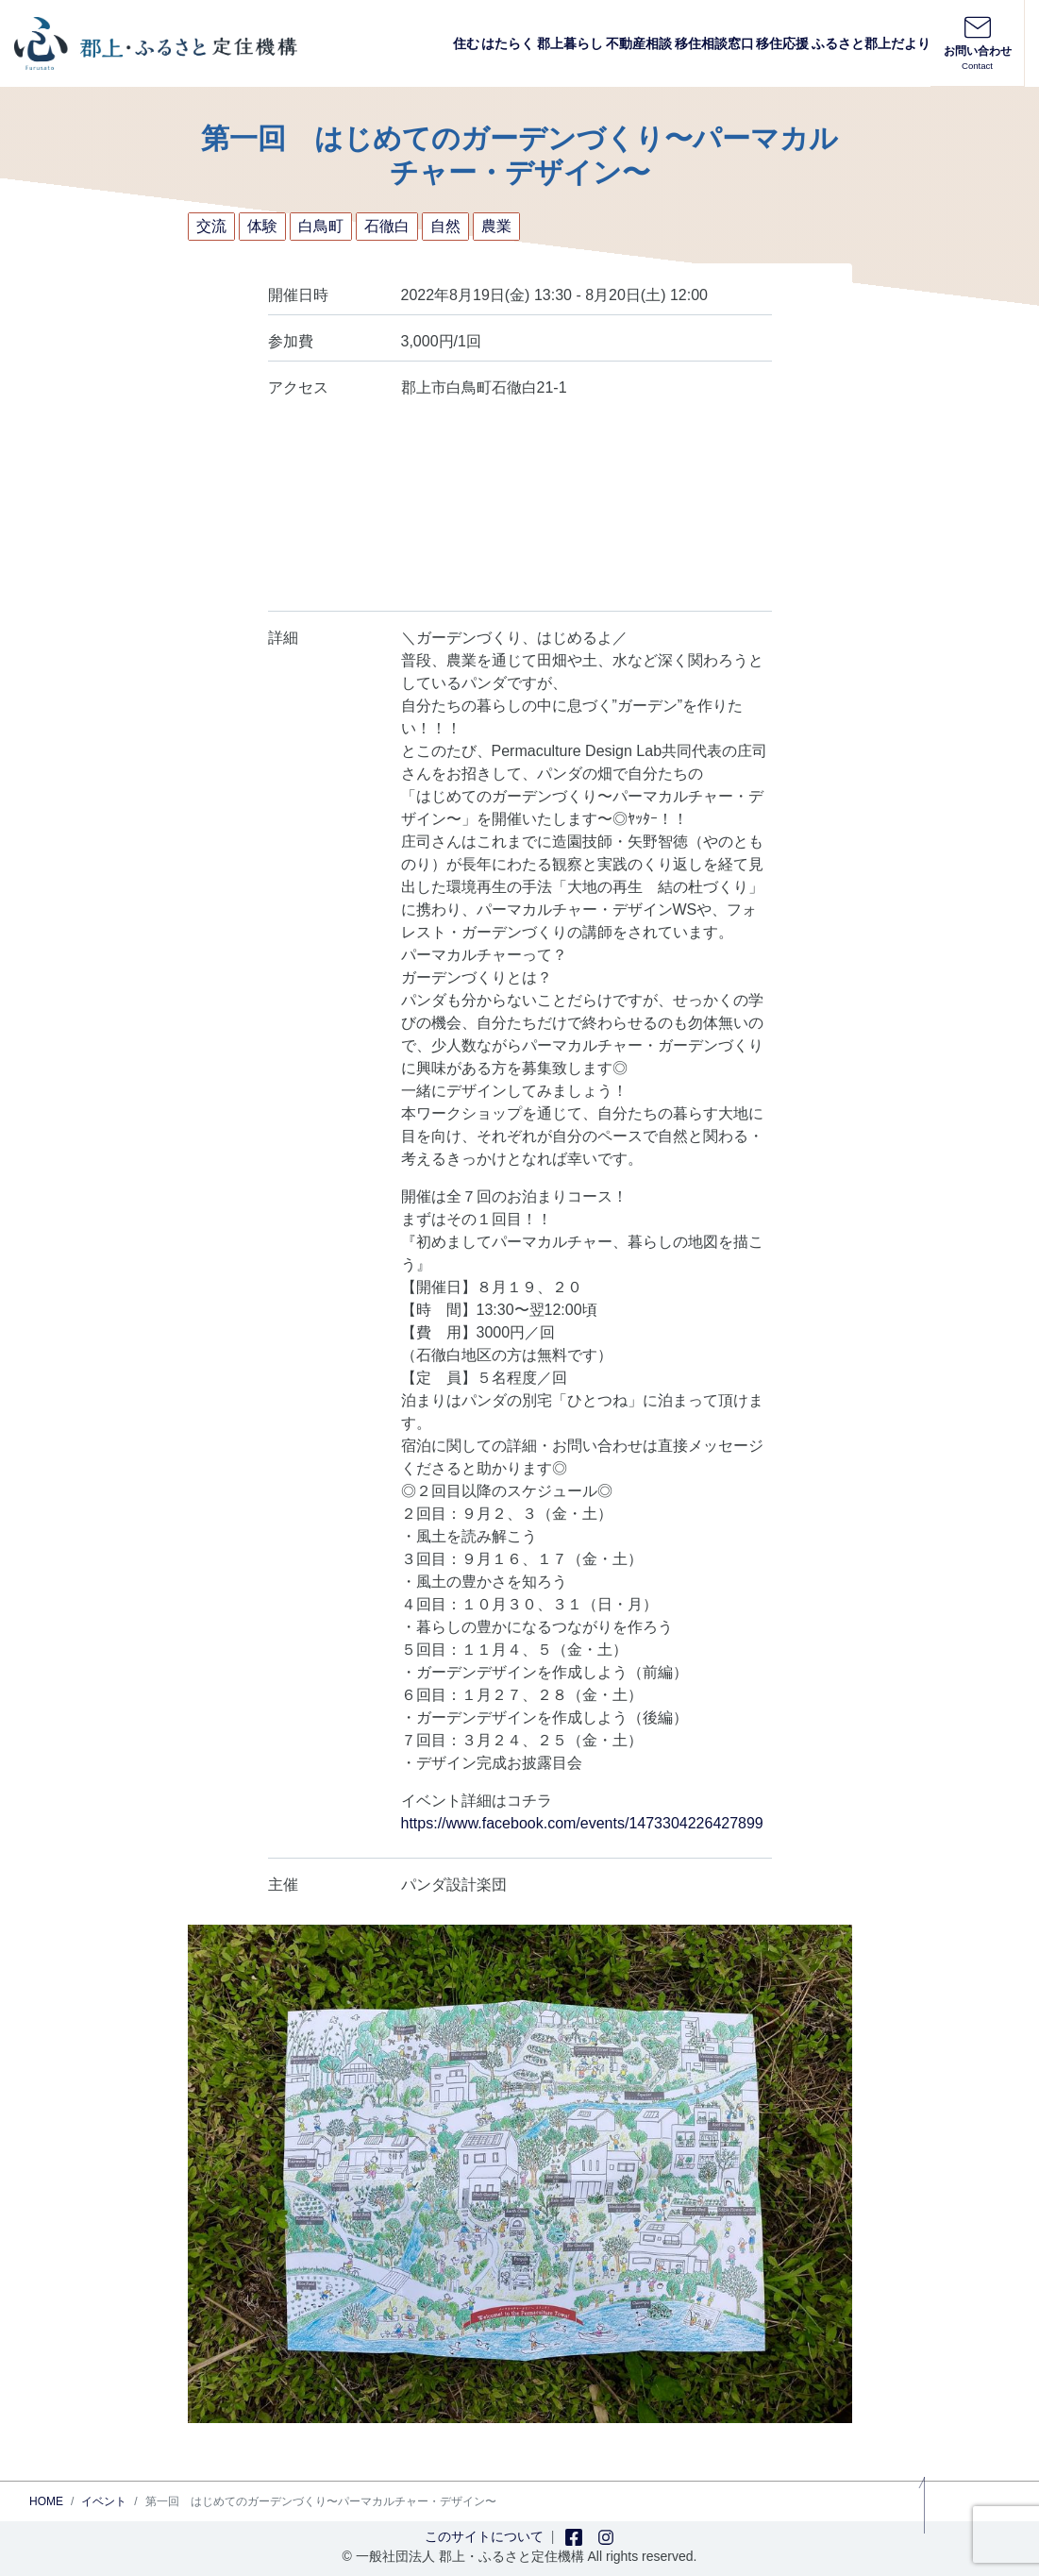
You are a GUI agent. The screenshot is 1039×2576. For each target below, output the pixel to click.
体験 (262, 226)
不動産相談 (639, 43)
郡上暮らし (570, 43)
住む (466, 43)
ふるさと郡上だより (871, 43)
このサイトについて (484, 2536)
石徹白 (387, 226)
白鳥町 (321, 226)
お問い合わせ (977, 42)
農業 (496, 226)
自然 (445, 226)
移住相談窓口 (714, 43)
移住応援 (782, 43)
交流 (211, 226)
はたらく (507, 43)
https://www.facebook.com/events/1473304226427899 (582, 1823)
